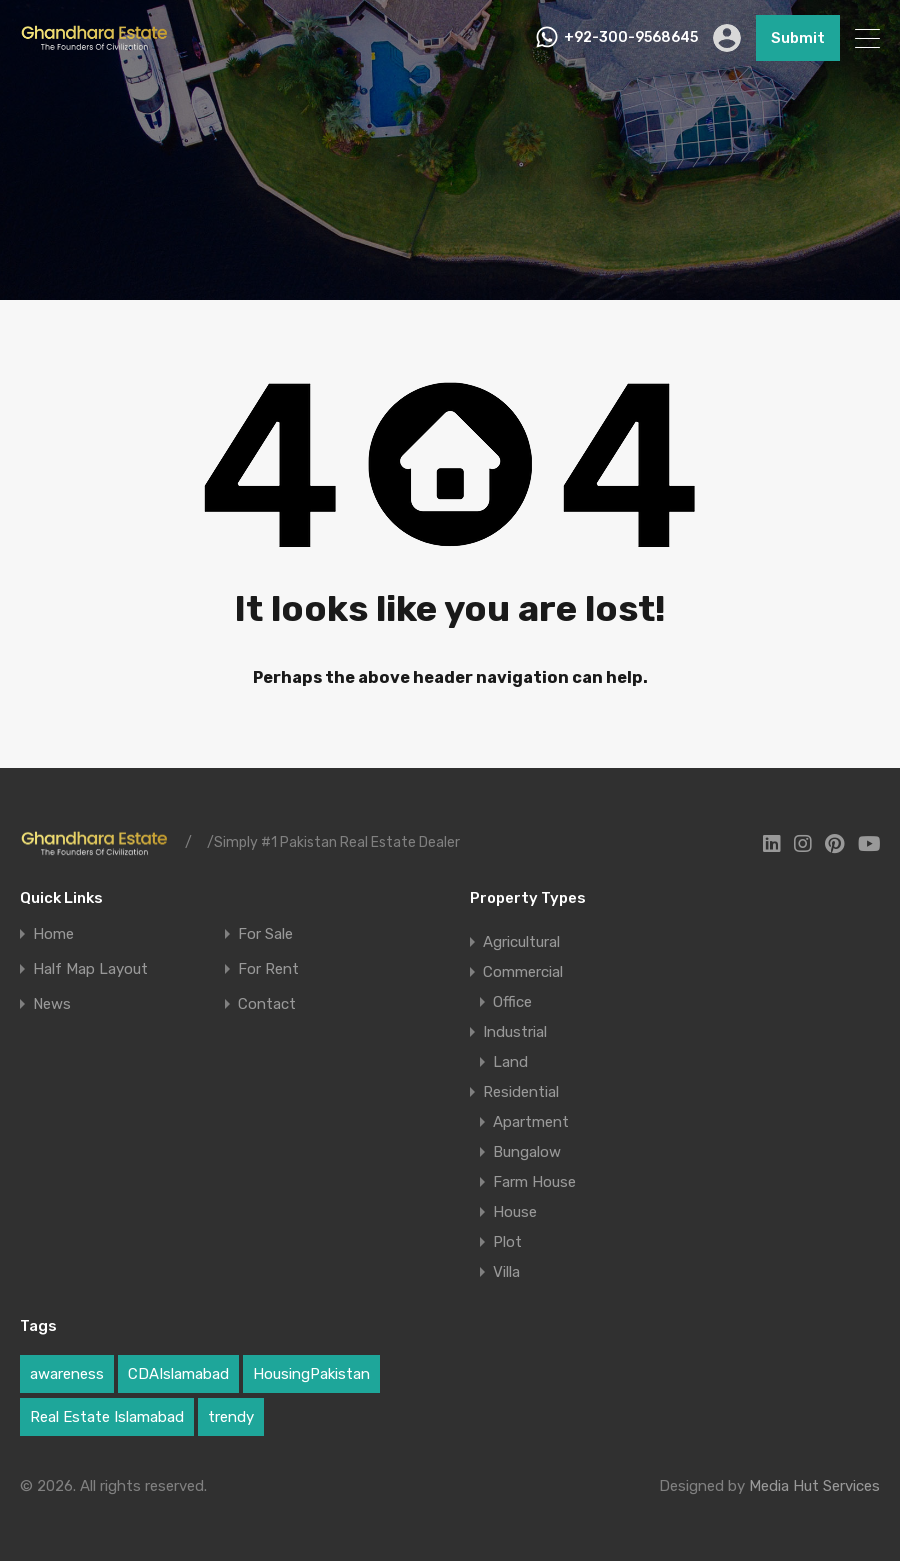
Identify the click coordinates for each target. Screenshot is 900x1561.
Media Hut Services (814, 1486)
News (52, 1004)
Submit (798, 38)
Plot (507, 1242)
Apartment (531, 1122)
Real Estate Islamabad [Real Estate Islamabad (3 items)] (107, 1417)
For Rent (268, 969)
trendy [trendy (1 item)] (231, 1417)
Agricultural (521, 942)
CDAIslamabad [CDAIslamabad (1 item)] (178, 1374)
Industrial (515, 1032)
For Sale (265, 934)
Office (512, 1002)
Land (510, 1062)
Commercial (523, 972)
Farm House (534, 1182)
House (515, 1212)
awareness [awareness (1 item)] (67, 1374)
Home (53, 934)
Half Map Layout (90, 969)
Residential (521, 1092)
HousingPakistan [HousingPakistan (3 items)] (311, 1374)
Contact (267, 1004)
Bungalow (527, 1152)
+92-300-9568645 (631, 38)
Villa (506, 1272)
